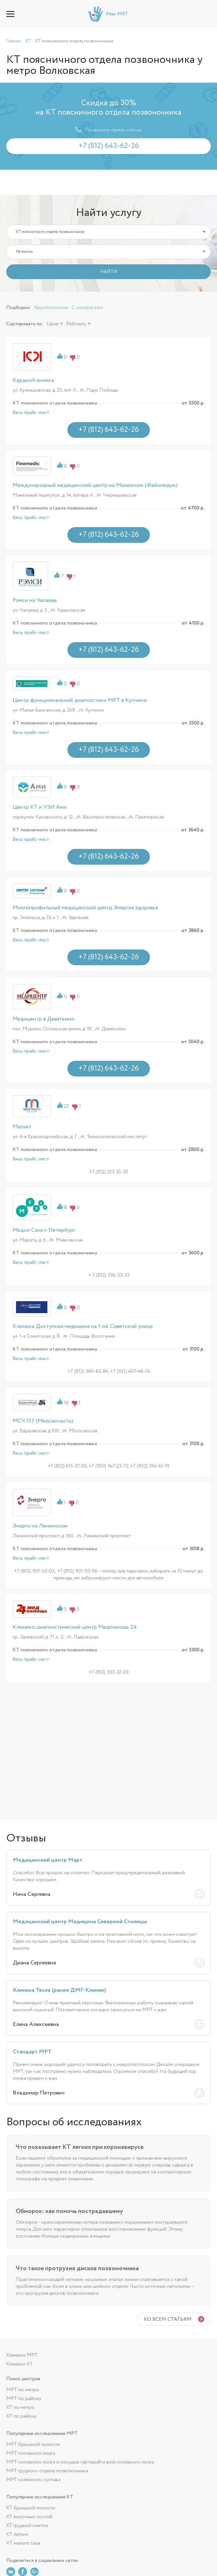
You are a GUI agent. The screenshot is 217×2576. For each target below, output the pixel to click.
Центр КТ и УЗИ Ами (39, 807)
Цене (53, 324)
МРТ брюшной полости (33, 2444)
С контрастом (87, 307)
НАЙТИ (108, 272)
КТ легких (17, 2534)
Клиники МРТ (21, 2355)
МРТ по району (23, 2398)
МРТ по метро (22, 2389)
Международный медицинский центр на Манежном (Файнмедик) (95, 485)
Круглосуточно (51, 307)
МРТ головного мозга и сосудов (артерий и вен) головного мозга (80, 2462)
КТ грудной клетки (27, 2525)
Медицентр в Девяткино (43, 1019)
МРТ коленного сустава (33, 2479)
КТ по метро (20, 2407)
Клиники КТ (19, 2364)
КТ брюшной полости (30, 2508)
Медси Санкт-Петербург (44, 1230)
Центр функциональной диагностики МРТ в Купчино (80, 700)
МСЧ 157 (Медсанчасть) (43, 1420)
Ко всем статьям (168, 2319)
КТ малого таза (23, 2543)
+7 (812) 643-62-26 (206, 14)
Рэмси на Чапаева (35, 600)
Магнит (22, 1126)
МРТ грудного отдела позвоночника (47, 2470)
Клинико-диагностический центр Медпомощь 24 (75, 1627)
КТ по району (21, 2416)
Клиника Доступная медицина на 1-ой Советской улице (83, 1326)
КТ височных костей (29, 2516)
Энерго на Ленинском (40, 1525)
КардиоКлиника (33, 380)
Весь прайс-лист (31, 413)
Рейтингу (76, 324)
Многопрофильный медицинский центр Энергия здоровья (85, 907)
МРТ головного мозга (30, 2453)
